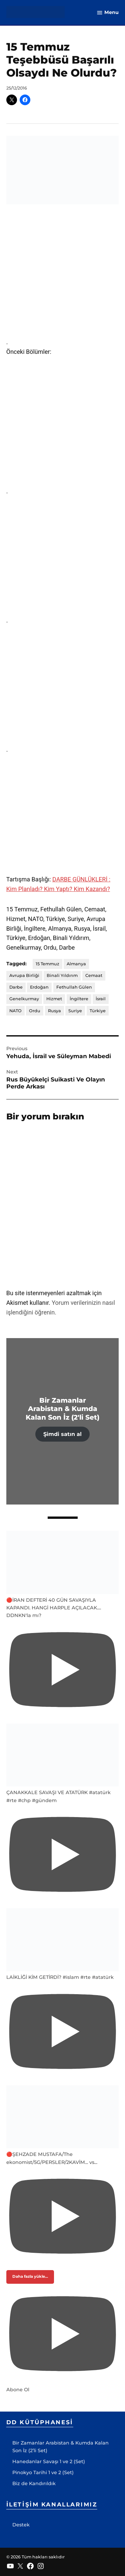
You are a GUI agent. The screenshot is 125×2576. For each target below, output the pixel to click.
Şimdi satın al (62, 1434)
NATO (15, 1010)
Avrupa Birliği (24, 975)
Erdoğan (39, 987)
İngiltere (79, 998)
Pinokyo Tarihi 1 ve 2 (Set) (43, 2472)
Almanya (76, 963)
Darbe (16, 987)
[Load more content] (30, 2277)
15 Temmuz (47, 963)
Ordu (34, 1010)
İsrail (101, 998)
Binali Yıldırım (62, 975)
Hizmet (54, 998)
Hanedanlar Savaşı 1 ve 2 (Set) (48, 2461)
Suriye (75, 1010)
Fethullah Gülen (74, 987)
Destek (21, 2525)
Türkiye (98, 1010)
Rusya (54, 1010)
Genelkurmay (24, 998)
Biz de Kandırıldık (34, 2483)
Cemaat (93, 975)
